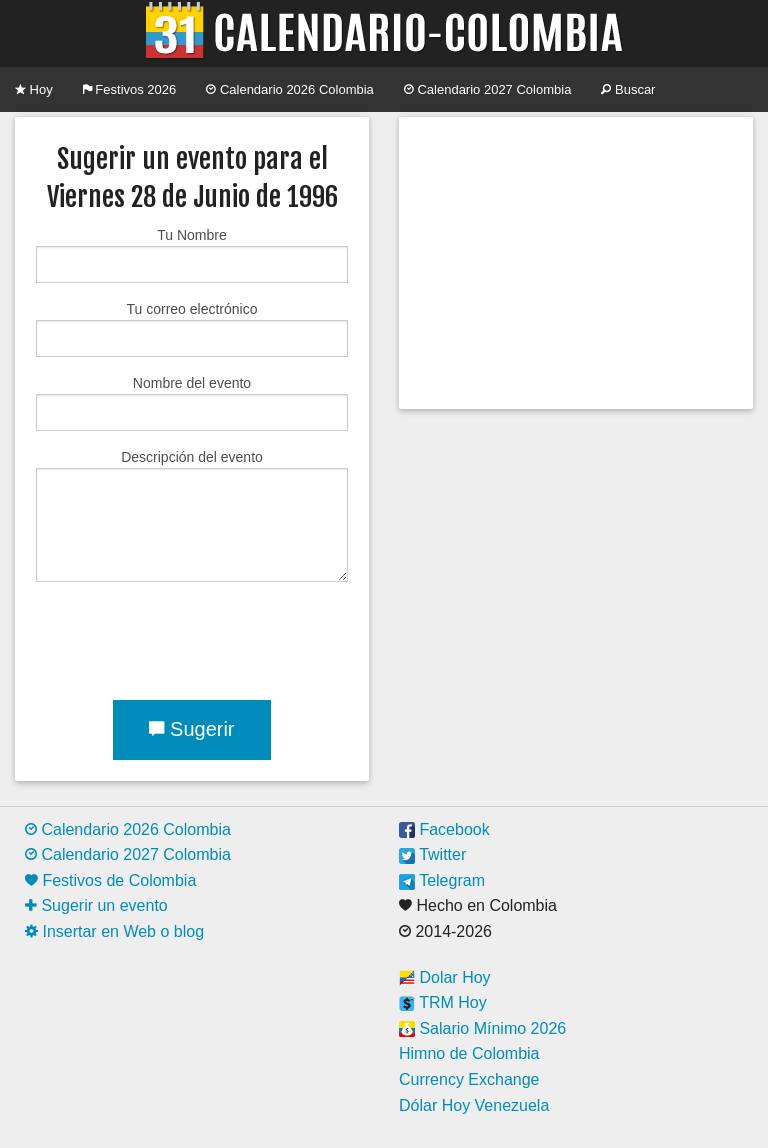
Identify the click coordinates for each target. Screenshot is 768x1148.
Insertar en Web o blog (114, 931)
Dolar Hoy (445, 977)
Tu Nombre (192, 255)
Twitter (432, 854)
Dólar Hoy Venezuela (474, 1105)
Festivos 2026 (130, 89)
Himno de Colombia (469, 1053)
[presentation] (188, 637)
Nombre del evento (192, 403)
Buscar (628, 89)
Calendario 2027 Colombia (488, 89)
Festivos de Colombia (110, 880)
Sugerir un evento (96, 905)
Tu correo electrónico (192, 329)
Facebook (444, 829)
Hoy (34, 89)
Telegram (442, 880)
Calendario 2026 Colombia (290, 89)
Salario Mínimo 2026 (482, 1028)
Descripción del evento (192, 515)
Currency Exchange (469, 1079)
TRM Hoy (443, 1002)
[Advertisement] (576, 263)
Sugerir (191, 729)
